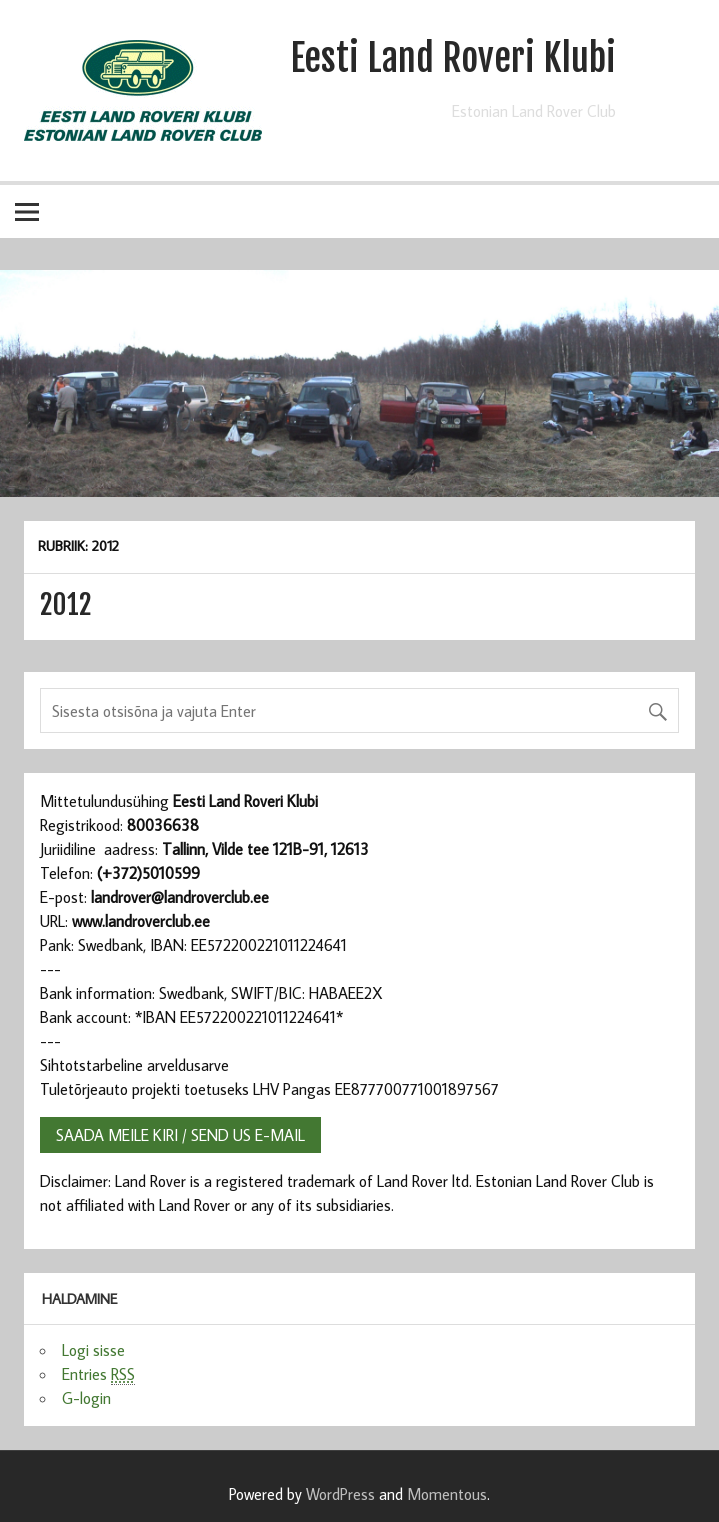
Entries (98, 1374)
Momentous (447, 1494)
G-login (86, 1398)
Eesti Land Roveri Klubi (453, 58)
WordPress (340, 1494)
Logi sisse (93, 1350)
